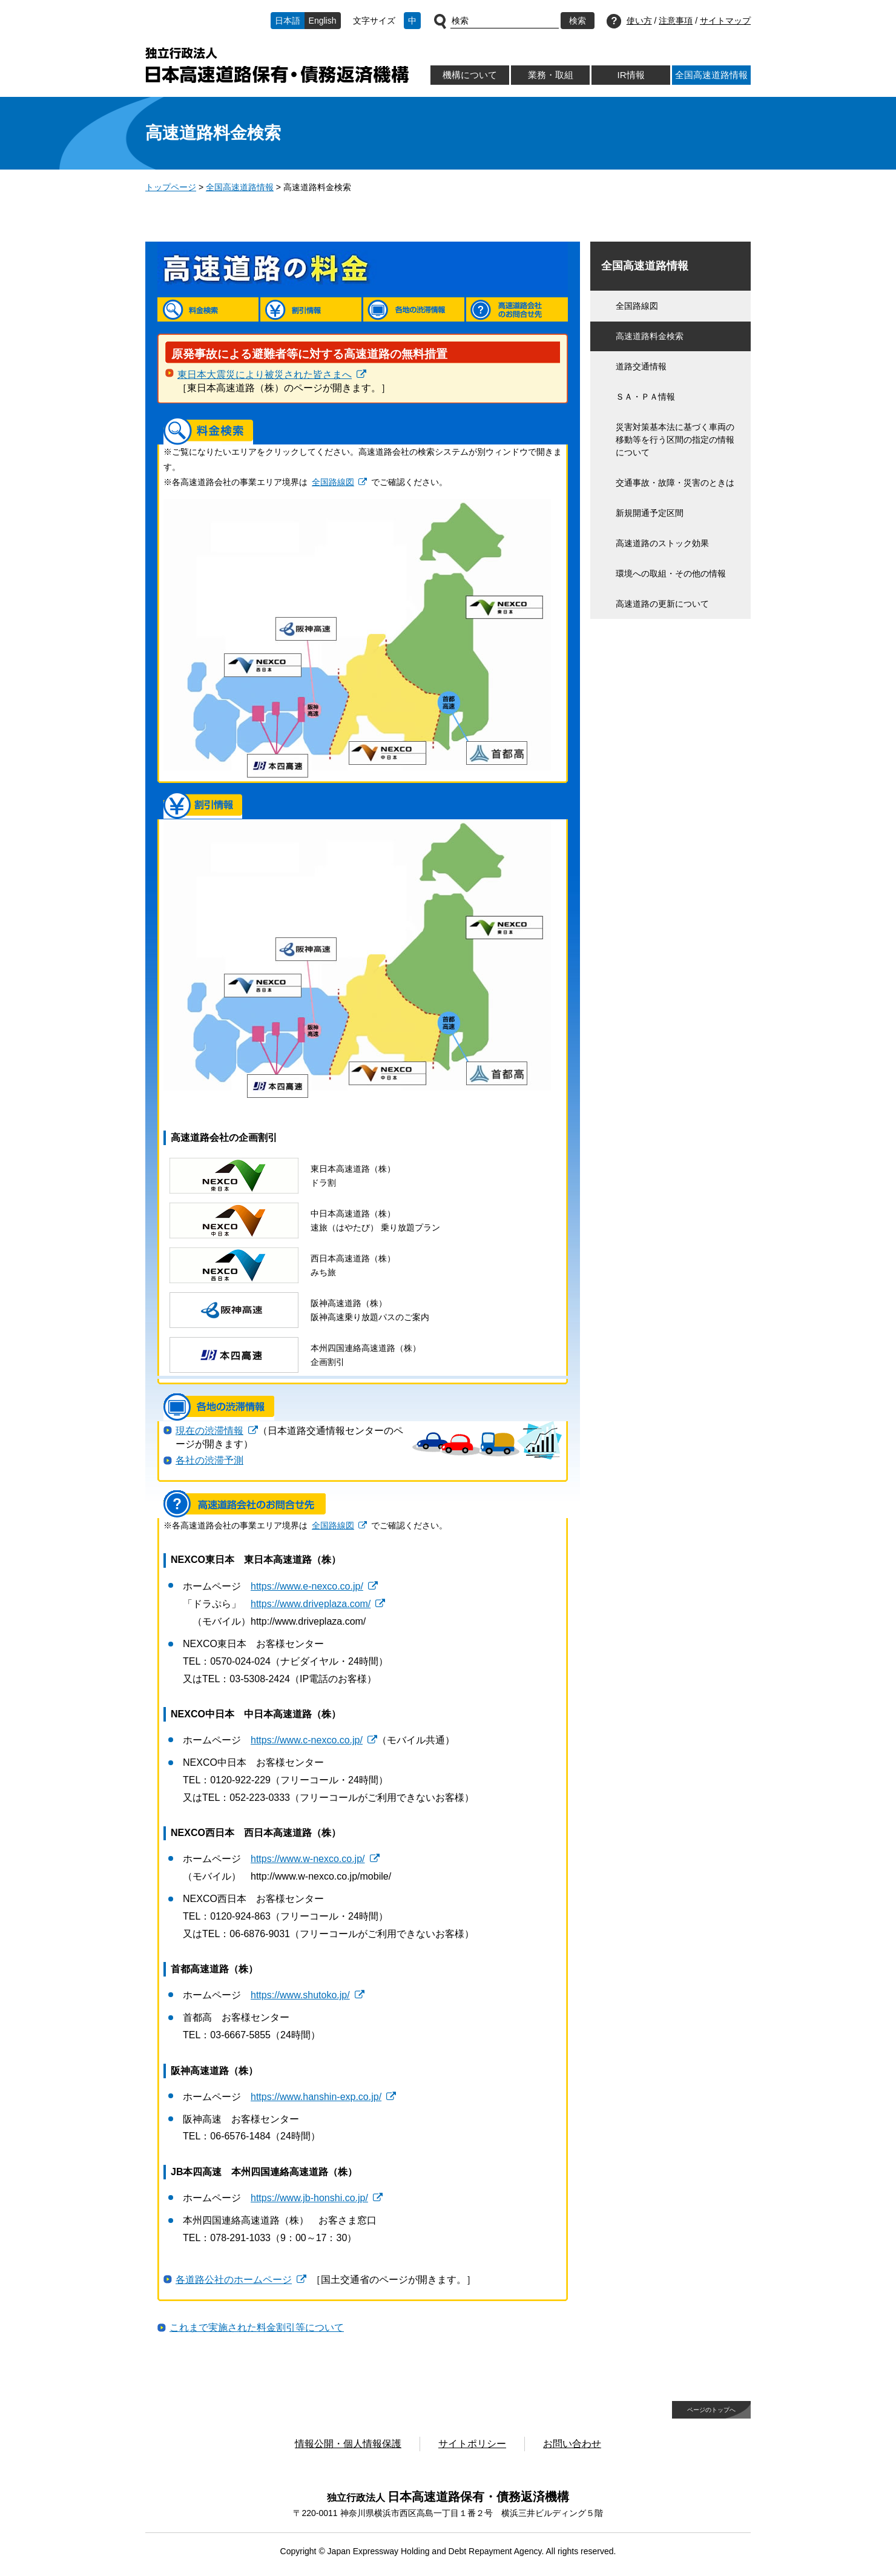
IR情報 (630, 75)
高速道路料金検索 (650, 336)
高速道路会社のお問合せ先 (517, 309)
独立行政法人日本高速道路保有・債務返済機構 (277, 65)
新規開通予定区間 (650, 513)
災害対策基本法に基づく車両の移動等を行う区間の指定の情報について (675, 439)
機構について (470, 75)
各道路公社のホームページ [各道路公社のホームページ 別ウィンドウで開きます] (234, 2279)
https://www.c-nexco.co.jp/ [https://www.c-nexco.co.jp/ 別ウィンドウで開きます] (307, 1740)
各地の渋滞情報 (413, 309)
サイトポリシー (472, 2444)
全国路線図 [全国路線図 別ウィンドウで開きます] (333, 482)
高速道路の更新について (662, 604)
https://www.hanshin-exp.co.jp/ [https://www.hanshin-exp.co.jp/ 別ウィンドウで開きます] (316, 2097)
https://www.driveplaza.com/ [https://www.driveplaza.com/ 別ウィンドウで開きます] (311, 1604)
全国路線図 (637, 306)
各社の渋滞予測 (209, 1460)
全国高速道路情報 (711, 75)
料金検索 (208, 309)
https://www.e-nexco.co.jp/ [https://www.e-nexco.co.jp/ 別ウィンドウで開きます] (307, 1586)
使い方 (639, 20)
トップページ (170, 187)
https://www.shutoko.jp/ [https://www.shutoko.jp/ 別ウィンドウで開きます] (300, 1995)
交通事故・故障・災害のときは (675, 482)
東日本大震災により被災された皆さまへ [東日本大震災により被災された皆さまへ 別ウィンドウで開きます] (264, 374)
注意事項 (676, 20)
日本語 (287, 20)
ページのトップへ (711, 2409)
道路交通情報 (641, 366)
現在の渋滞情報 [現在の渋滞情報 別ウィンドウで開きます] (209, 1430)
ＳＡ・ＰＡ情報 (645, 396)
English (323, 20)
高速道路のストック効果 (662, 543)
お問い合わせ (572, 2444)
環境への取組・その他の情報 (671, 573)
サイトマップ (725, 20)
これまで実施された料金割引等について (257, 2327)
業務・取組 (550, 75)
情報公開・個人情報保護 (348, 2444)
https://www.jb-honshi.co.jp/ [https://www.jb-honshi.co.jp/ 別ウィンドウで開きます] (309, 2198)
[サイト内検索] (504, 21)
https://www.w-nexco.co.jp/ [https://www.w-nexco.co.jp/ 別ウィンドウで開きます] (308, 1859)
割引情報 (310, 309)
